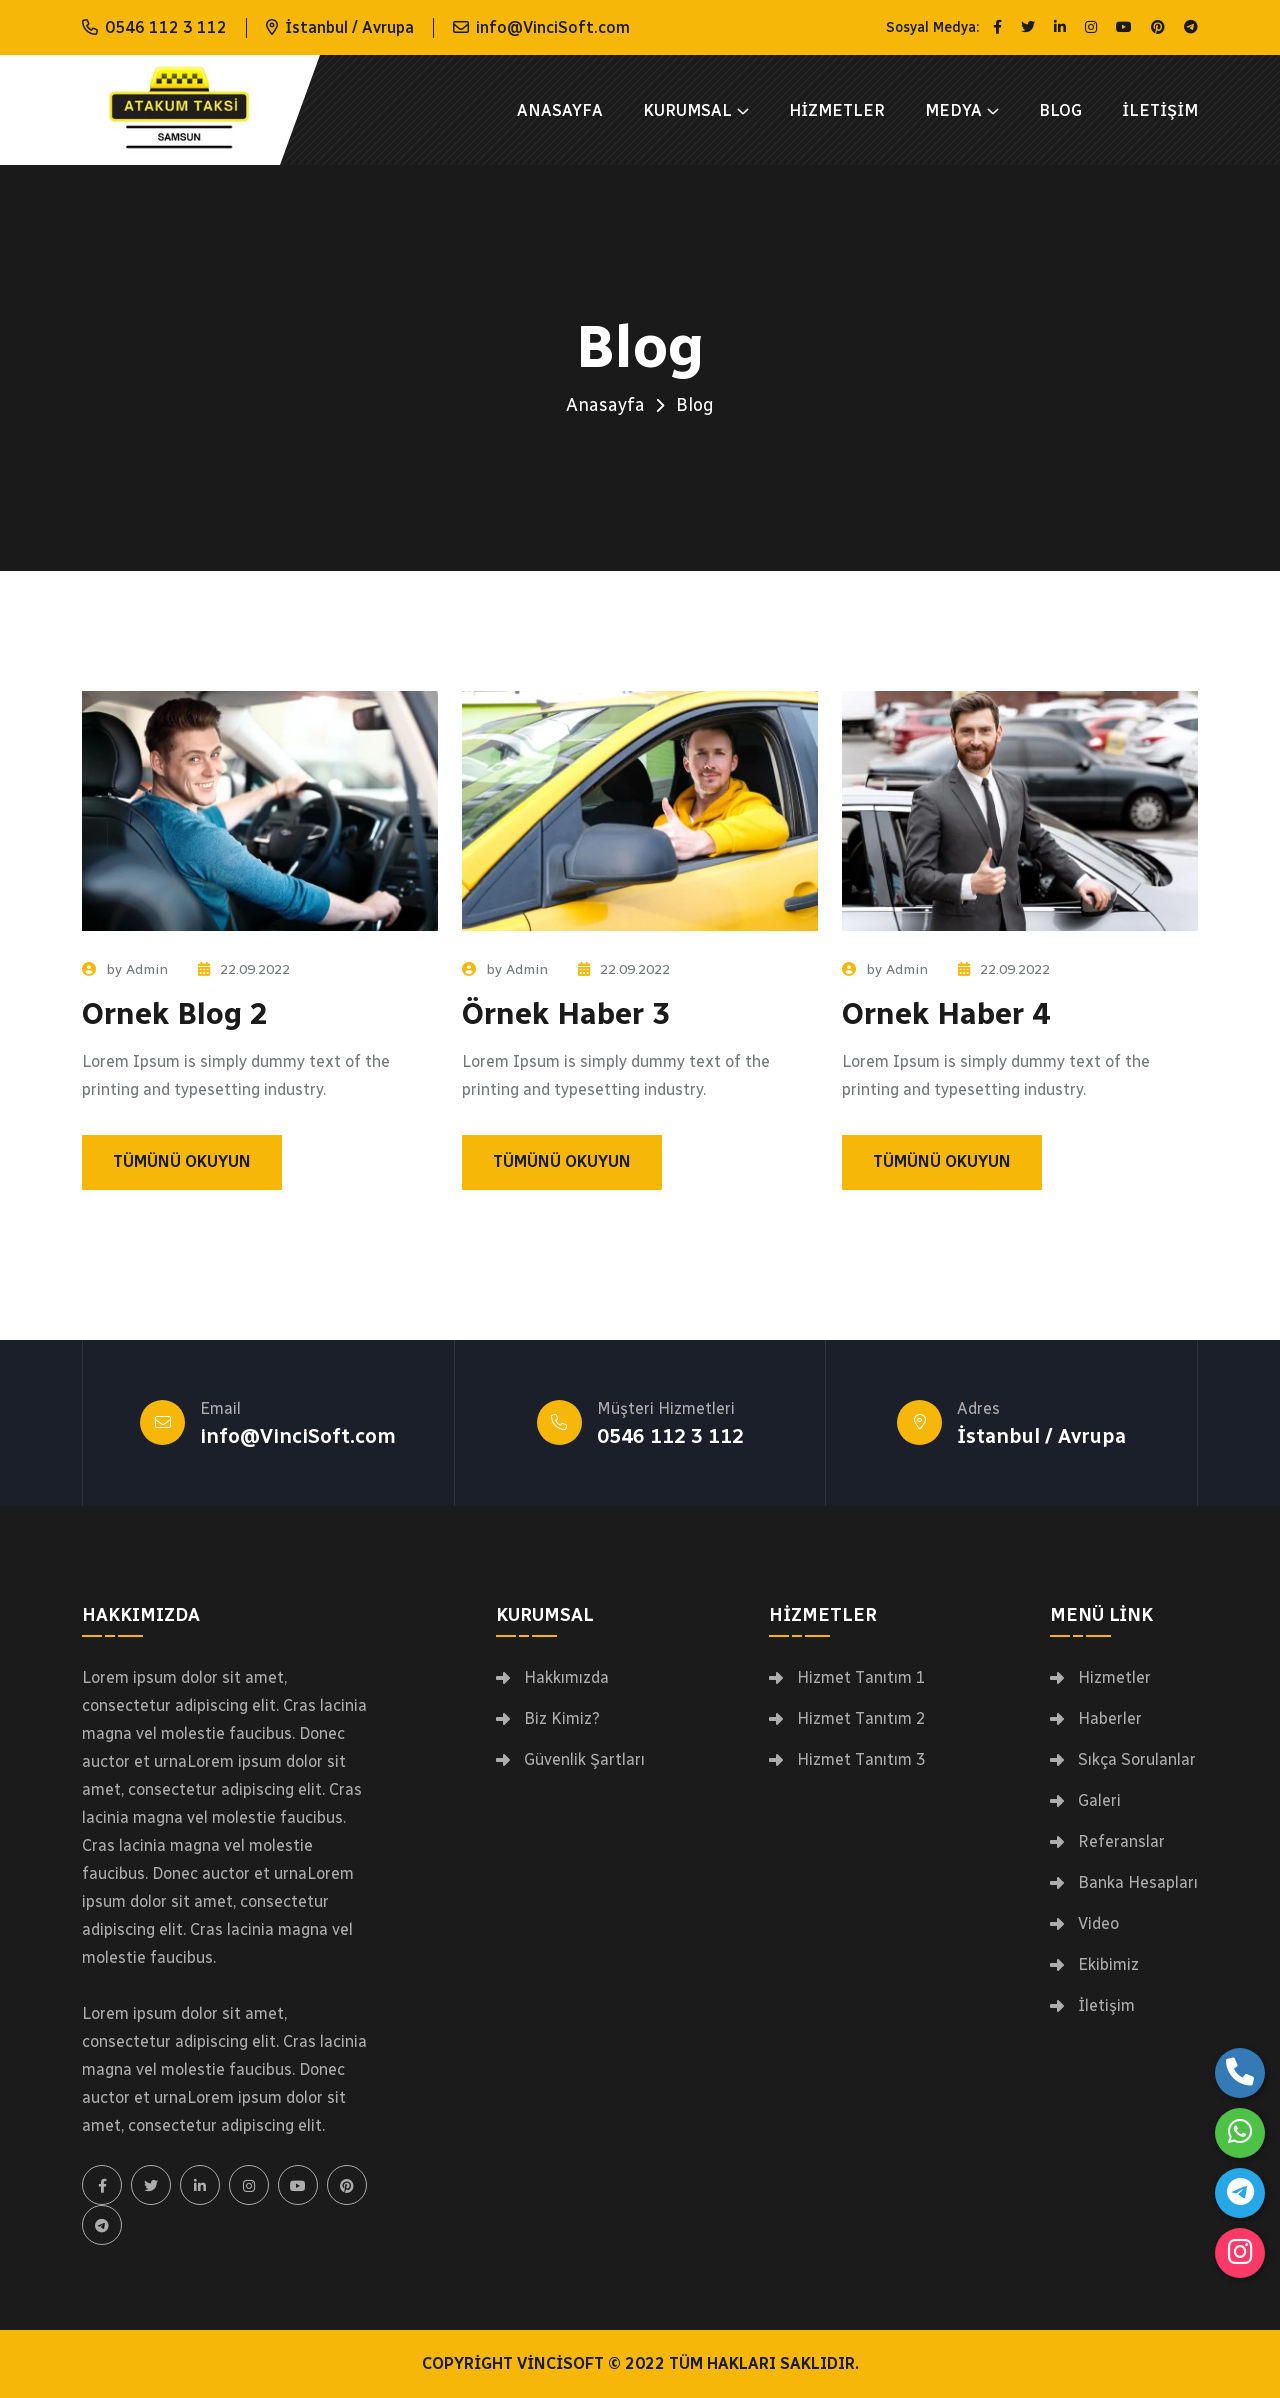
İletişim (1160, 110)
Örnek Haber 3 (566, 1014)
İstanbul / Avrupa (1041, 1436)
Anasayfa (560, 110)
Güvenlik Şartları (584, 1760)
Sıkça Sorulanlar (1137, 1760)
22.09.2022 (244, 969)
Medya (953, 110)
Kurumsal (687, 110)
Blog (1060, 110)
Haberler (1110, 1719)
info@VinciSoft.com (553, 27)
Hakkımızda (566, 1678)
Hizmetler (837, 110)
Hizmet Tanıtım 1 (861, 1678)
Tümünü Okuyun (182, 1161)
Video (1098, 1924)
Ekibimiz (1108, 1965)
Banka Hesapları (1138, 1883)
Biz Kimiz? (562, 1719)
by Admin (125, 969)
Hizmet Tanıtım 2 (861, 1719)
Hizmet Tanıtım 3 (861, 1760)
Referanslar (1121, 1842)
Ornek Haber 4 (946, 1014)
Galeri (1099, 1801)
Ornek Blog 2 (175, 1014)
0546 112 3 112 (166, 27)
